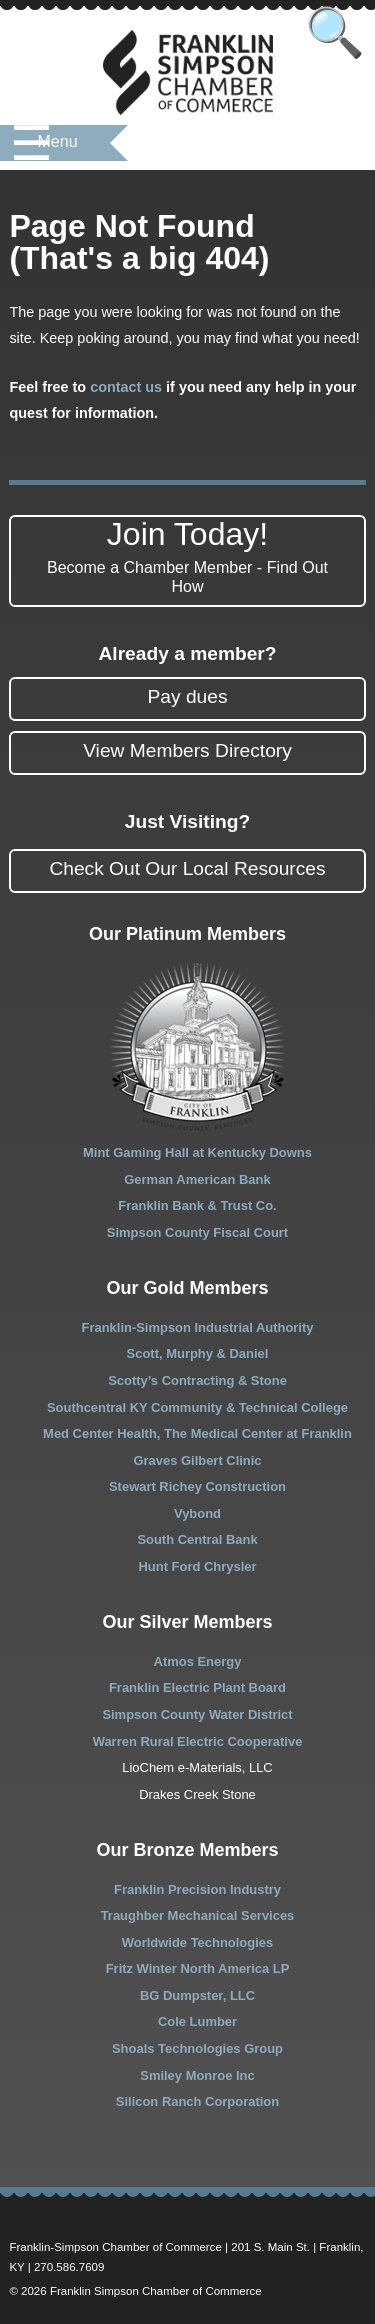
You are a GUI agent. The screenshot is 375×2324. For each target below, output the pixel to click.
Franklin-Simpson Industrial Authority (198, 1327)
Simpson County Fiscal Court (197, 1232)
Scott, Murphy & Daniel (198, 1353)
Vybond (197, 1513)
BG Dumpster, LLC (197, 1995)
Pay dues (187, 696)
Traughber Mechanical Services (198, 1915)
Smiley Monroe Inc (197, 2075)
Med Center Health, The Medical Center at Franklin (197, 1433)
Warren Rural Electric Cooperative (198, 1741)
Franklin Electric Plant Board (197, 1687)
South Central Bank (197, 1539)
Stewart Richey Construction (197, 1486)
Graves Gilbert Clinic (197, 1460)
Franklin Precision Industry (197, 1889)
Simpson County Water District (197, 1714)
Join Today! (187, 556)
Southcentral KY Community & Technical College (197, 1407)
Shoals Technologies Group (197, 2048)
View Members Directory (187, 750)
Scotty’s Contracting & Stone (197, 1380)
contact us (126, 387)
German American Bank (197, 1179)
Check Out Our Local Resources (187, 868)
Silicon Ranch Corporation (197, 2101)
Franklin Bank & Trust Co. (197, 1205)
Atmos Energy (198, 1661)
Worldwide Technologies (197, 1942)
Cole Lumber (197, 2021)
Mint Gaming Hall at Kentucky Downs (197, 1152)
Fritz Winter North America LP (198, 1968)
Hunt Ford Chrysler (197, 1566)
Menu (58, 141)
